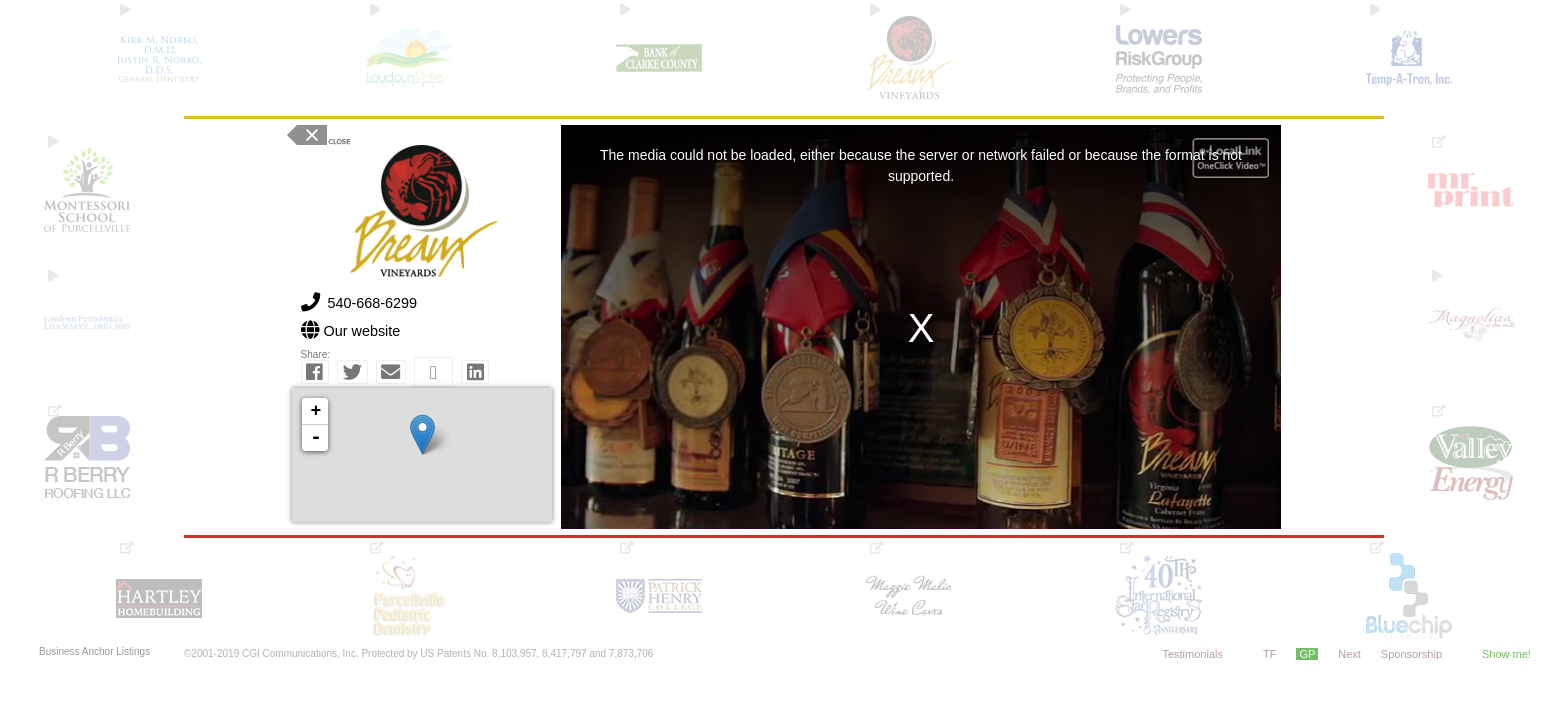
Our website (362, 331)
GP (1307, 654)
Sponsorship (1411, 654)
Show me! (1506, 654)
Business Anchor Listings (94, 652)
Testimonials (1192, 654)
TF (1269, 654)
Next (1349, 654)
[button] (315, 371)
